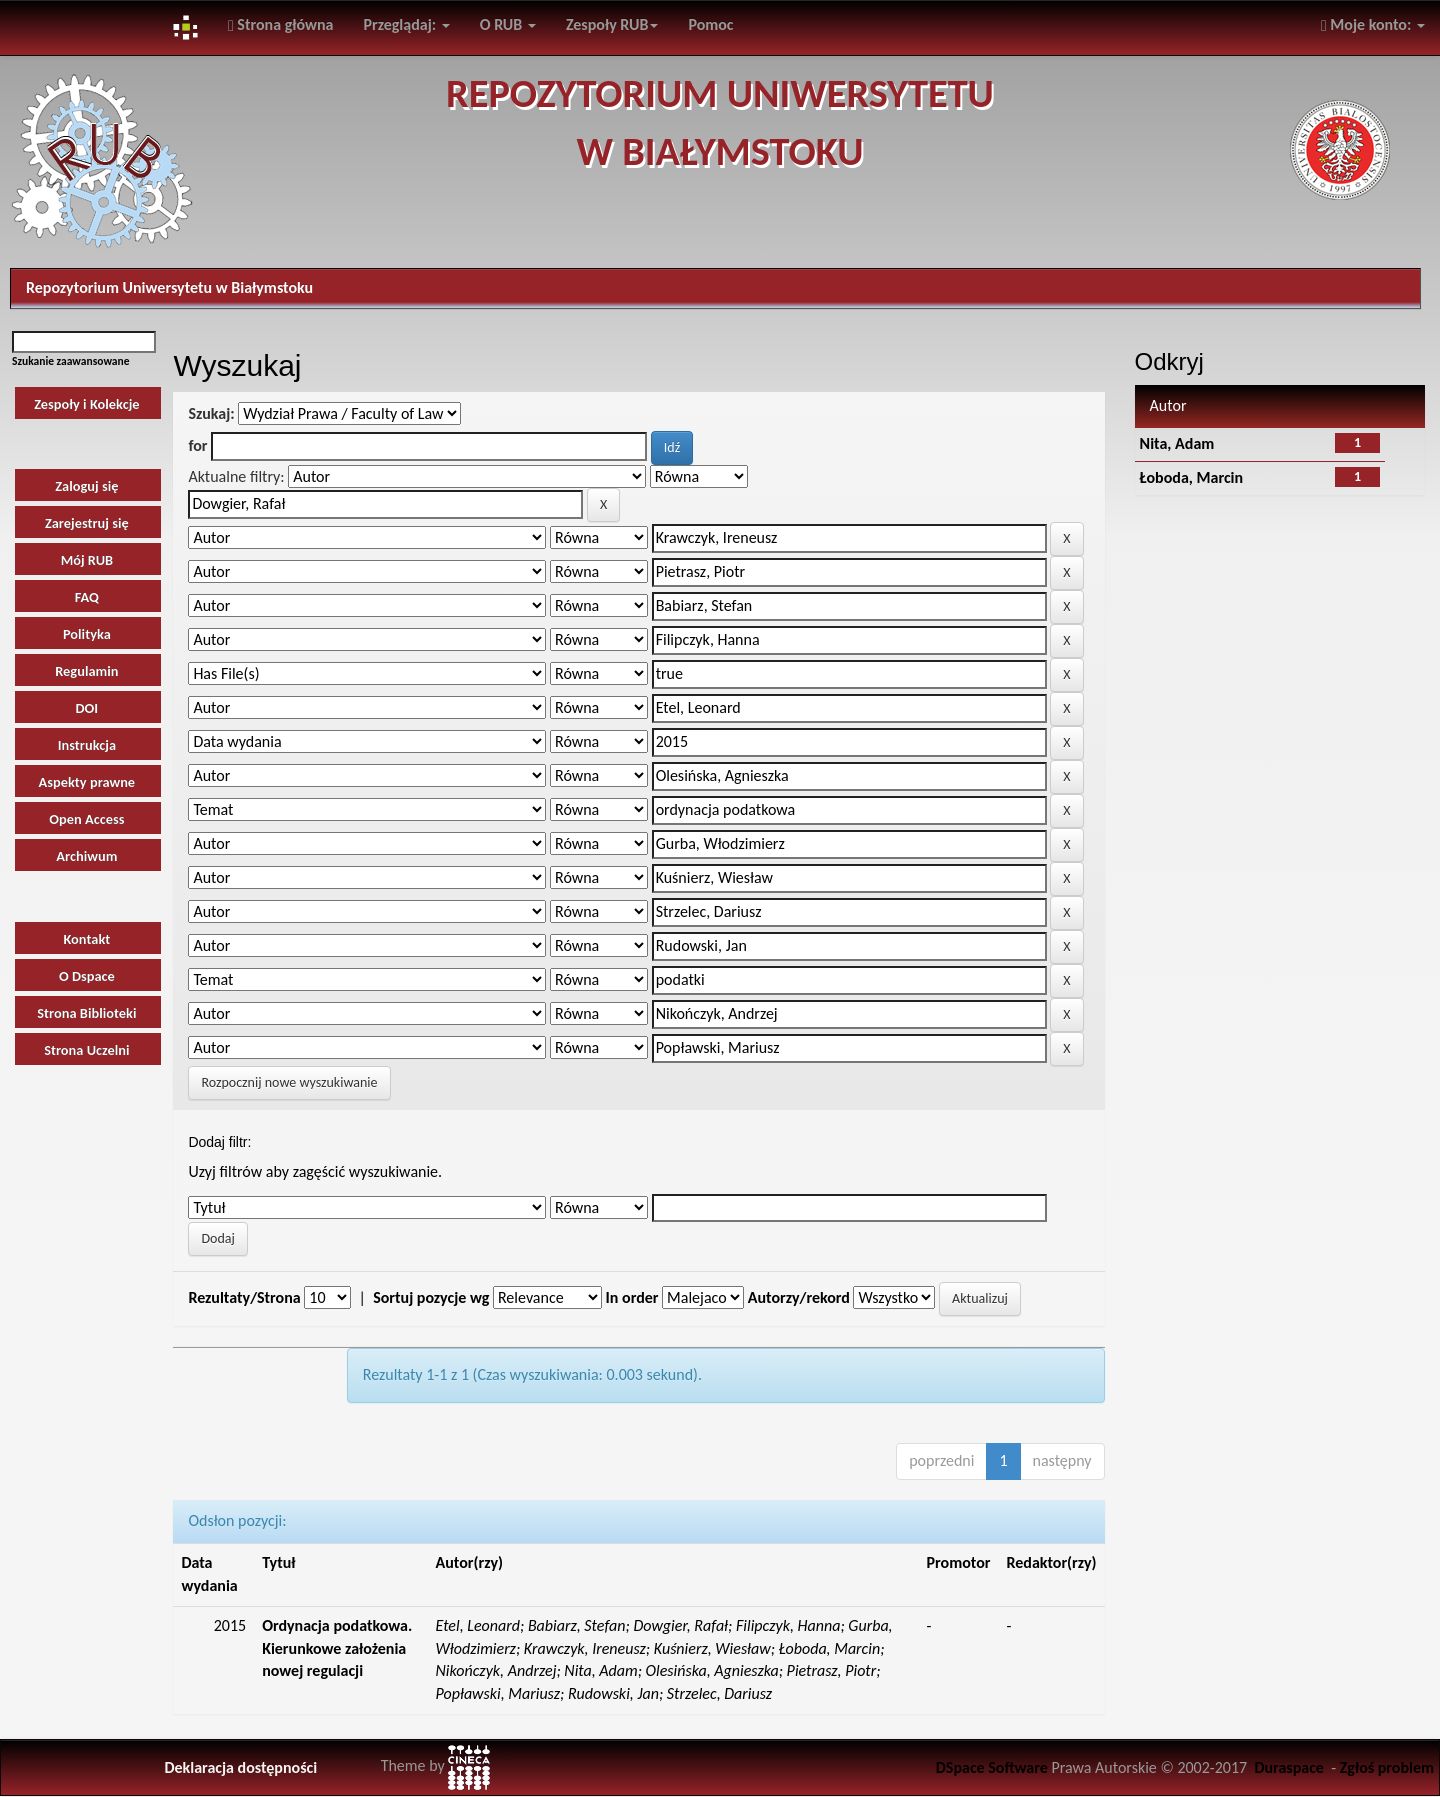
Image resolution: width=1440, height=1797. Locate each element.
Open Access (86, 819)
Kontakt (86, 939)
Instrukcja (87, 745)
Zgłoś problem (1387, 1767)
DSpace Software (992, 1767)
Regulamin (86, 671)
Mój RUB (87, 560)
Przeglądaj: (406, 24)
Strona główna (281, 24)
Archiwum (86, 856)
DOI (87, 708)
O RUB (508, 24)
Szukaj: (211, 413)
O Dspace (87, 976)
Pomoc (710, 24)
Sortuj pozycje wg (431, 1297)
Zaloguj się (86, 486)
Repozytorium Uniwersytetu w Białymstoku (169, 287)
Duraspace (1289, 1767)
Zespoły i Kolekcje (86, 404)
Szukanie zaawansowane (71, 361)
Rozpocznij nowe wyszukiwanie (289, 1082)
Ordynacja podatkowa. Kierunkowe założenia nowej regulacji (337, 1648)
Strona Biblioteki (86, 1013)
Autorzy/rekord (799, 1297)
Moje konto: (1373, 24)
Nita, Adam (1177, 443)
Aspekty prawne (87, 782)
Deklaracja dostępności (240, 1767)
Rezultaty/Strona (244, 1297)
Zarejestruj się (87, 523)
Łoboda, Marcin (1192, 477)
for (197, 445)
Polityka (87, 634)
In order (632, 1297)
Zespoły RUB (612, 24)
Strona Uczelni (86, 1050)
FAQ (87, 597)
